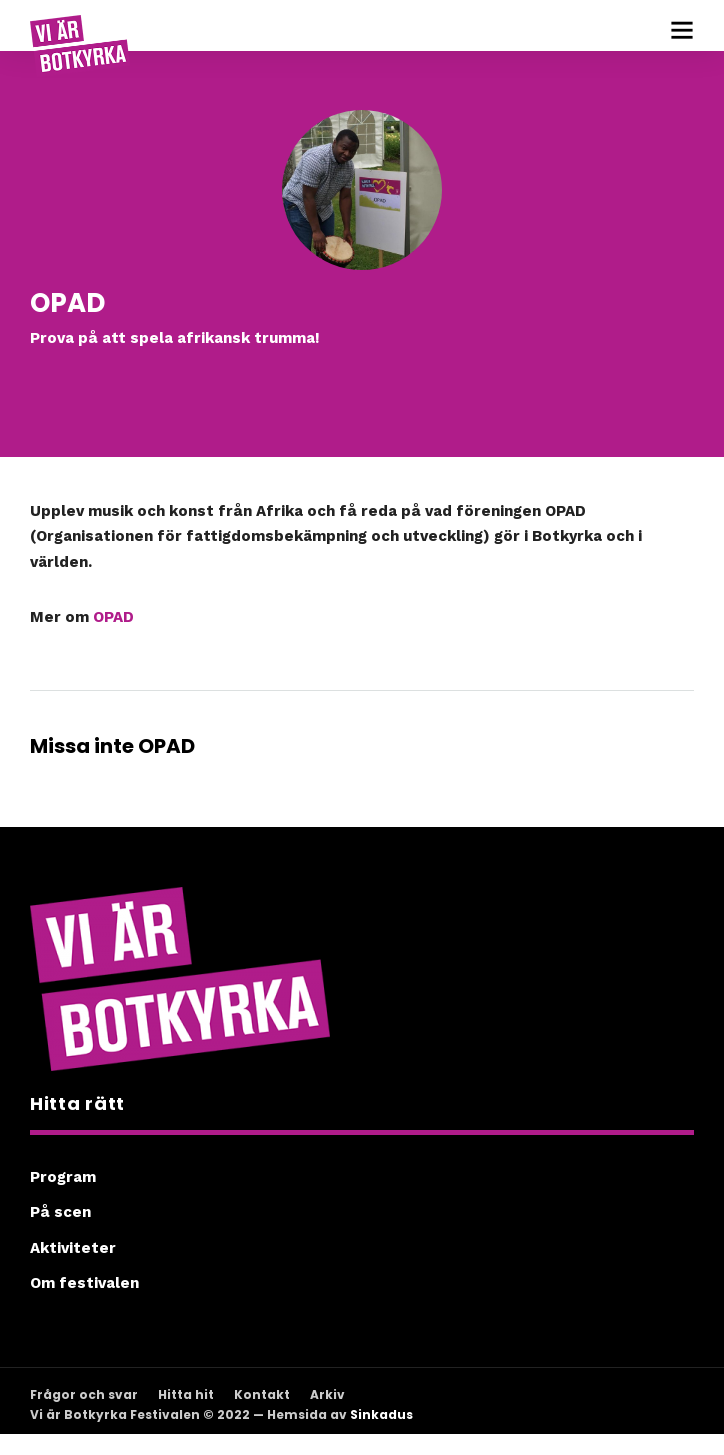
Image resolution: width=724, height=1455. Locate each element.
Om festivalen (84, 1283)
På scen (60, 1212)
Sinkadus (381, 1414)
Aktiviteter (73, 1248)
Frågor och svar (84, 1394)
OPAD (113, 617)
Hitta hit (186, 1394)
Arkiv (327, 1394)
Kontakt (262, 1394)
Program (63, 1177)
